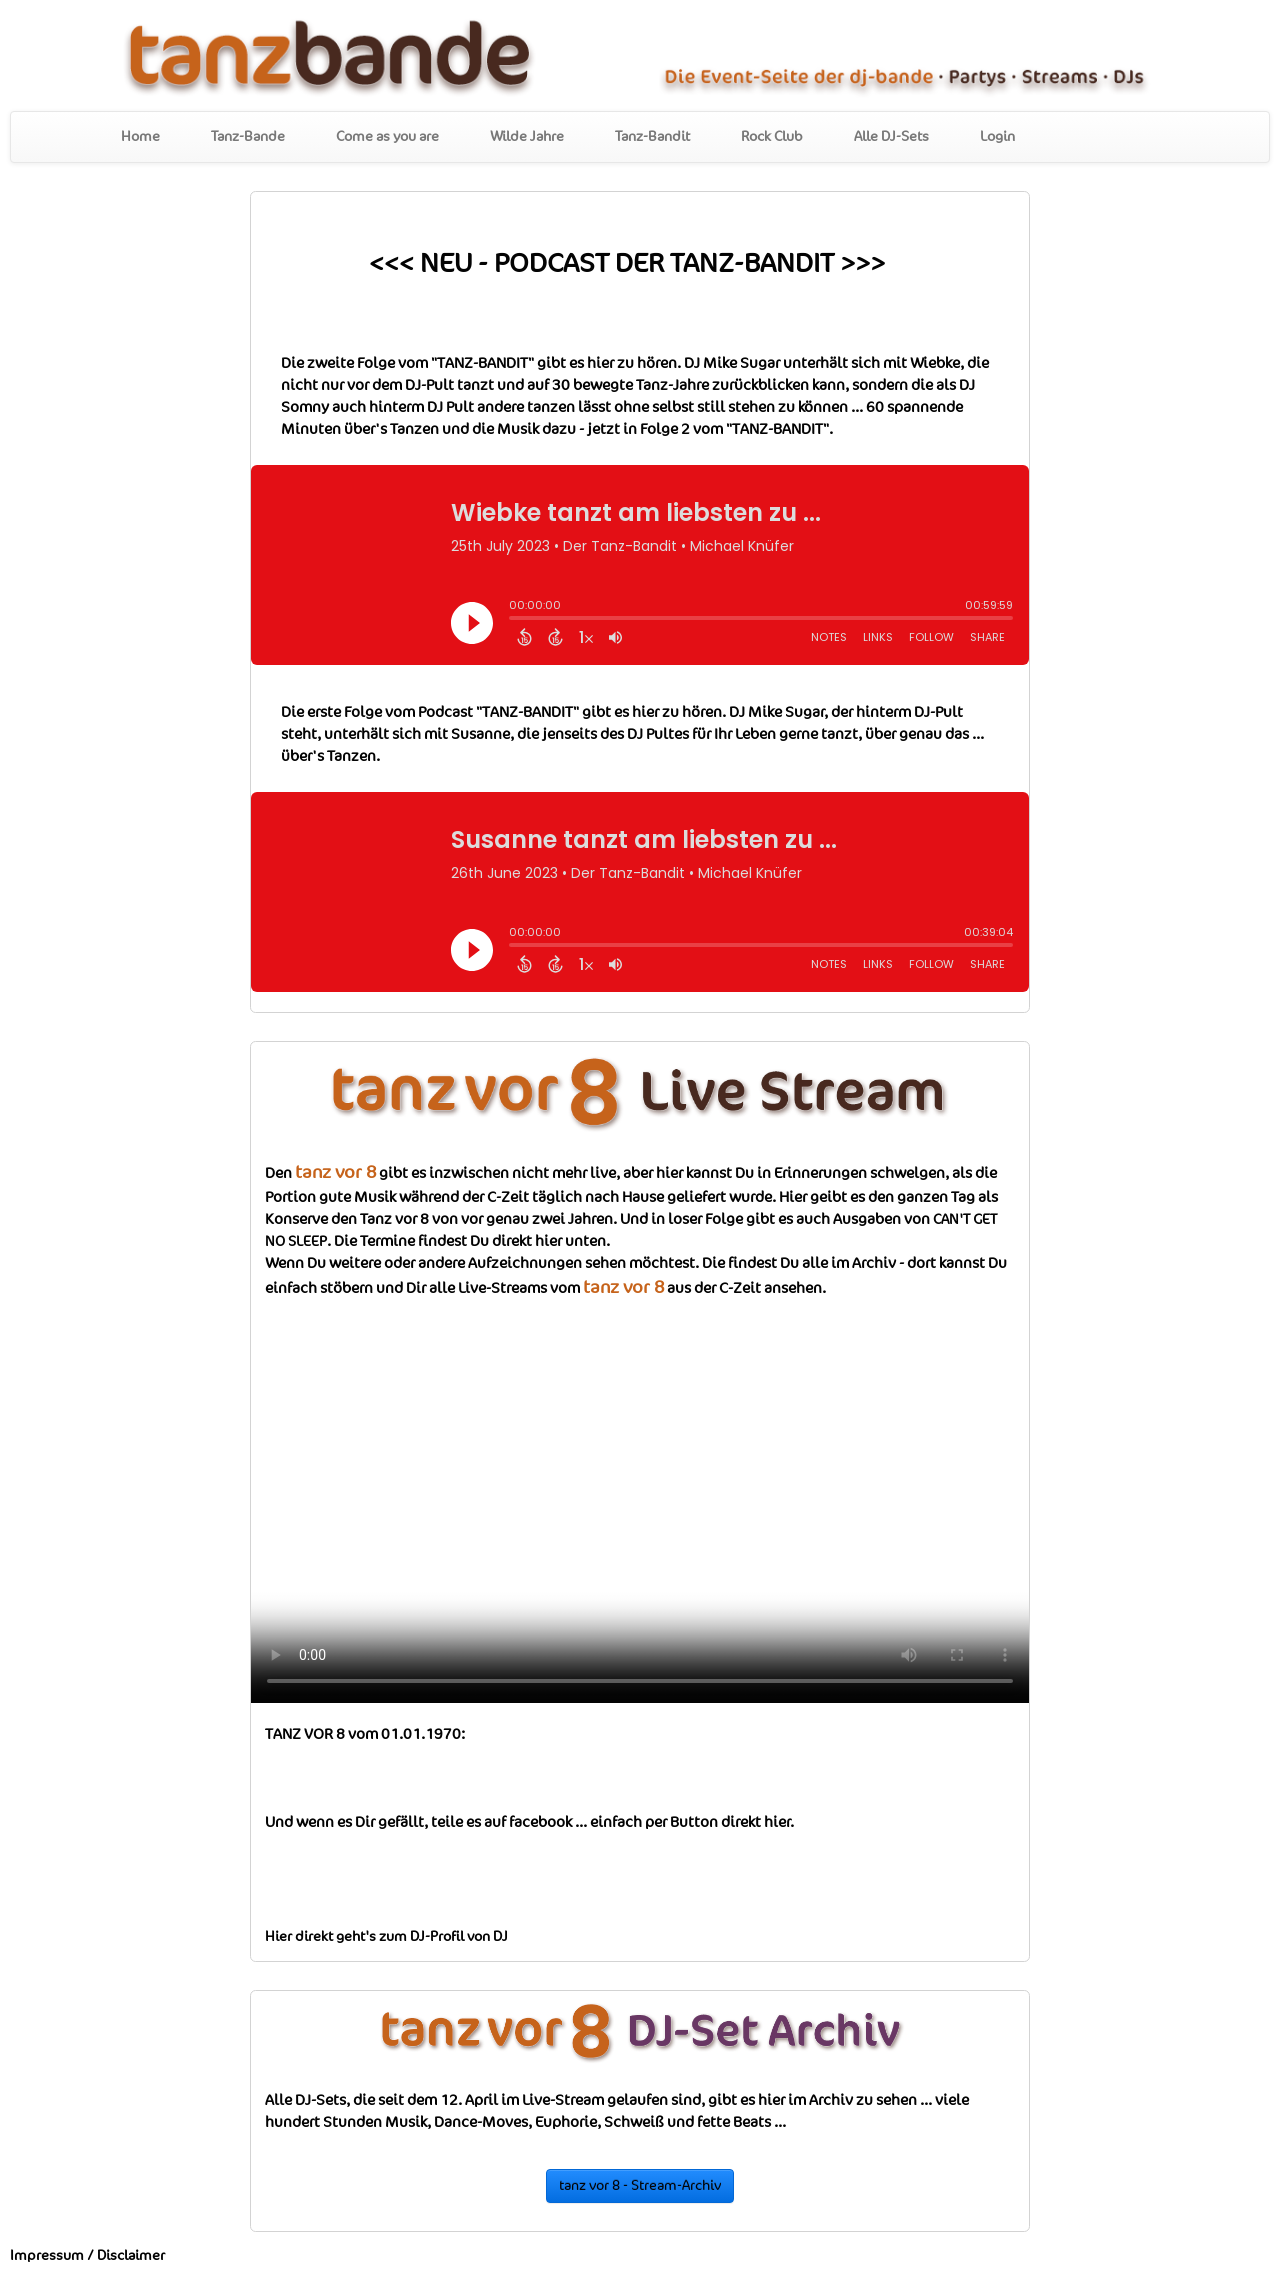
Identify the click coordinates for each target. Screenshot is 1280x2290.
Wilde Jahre (527, 137)
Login (997, 137)
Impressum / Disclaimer (87, 2256)
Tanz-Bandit (652, 137)
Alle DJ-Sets (891, 137)
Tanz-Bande (248, 137)
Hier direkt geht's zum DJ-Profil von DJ (386, 1937)
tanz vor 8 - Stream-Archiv (640, 2186)
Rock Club (772, 137)
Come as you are (387, 137)
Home (140, 137)
